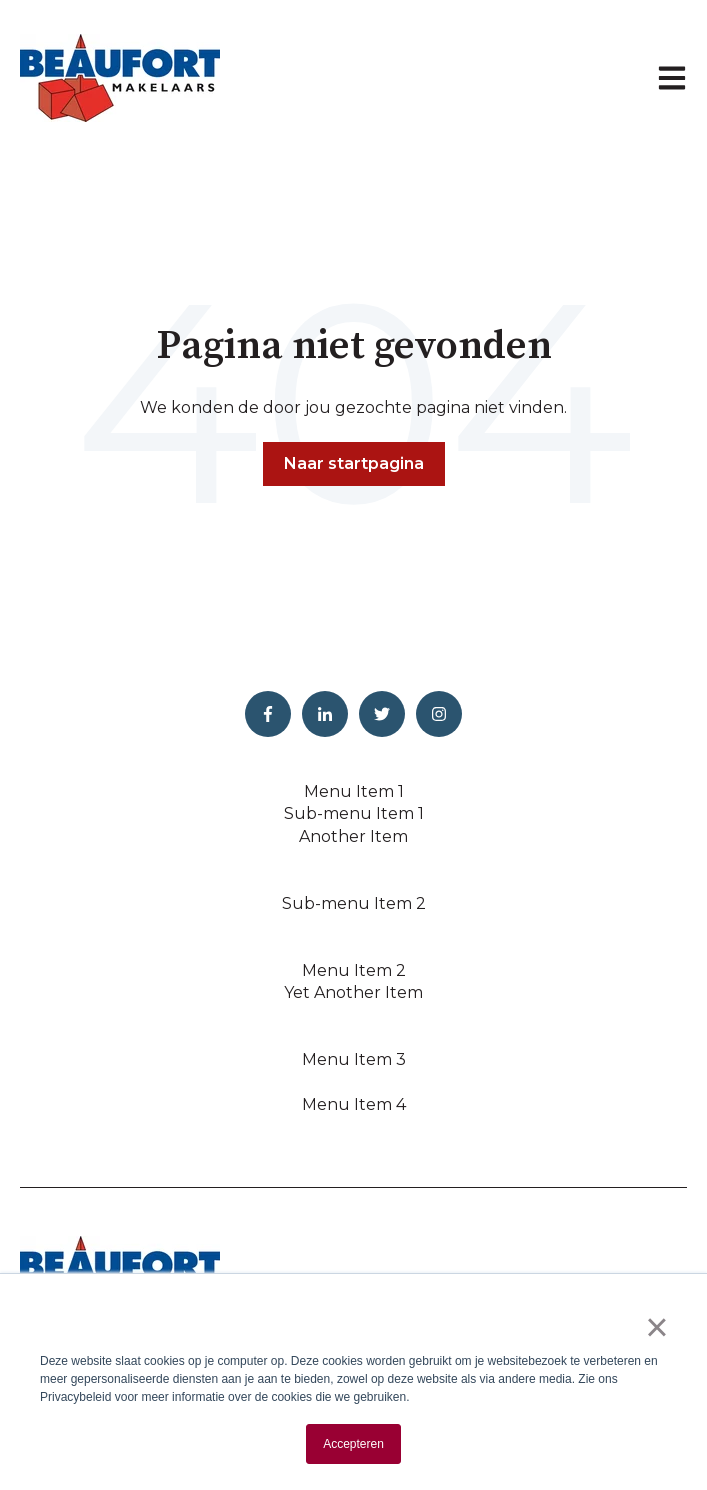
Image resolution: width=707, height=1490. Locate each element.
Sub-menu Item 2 (354, 903)
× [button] (656, 1327)
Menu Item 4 (354, 1104)
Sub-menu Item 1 (354, 813)
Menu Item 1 (354, 791)
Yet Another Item (353, 992)
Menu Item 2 (354, 970)
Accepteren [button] (353, 1444)
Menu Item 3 (354, 1059)
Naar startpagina (354, 463)
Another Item (353, 836)
